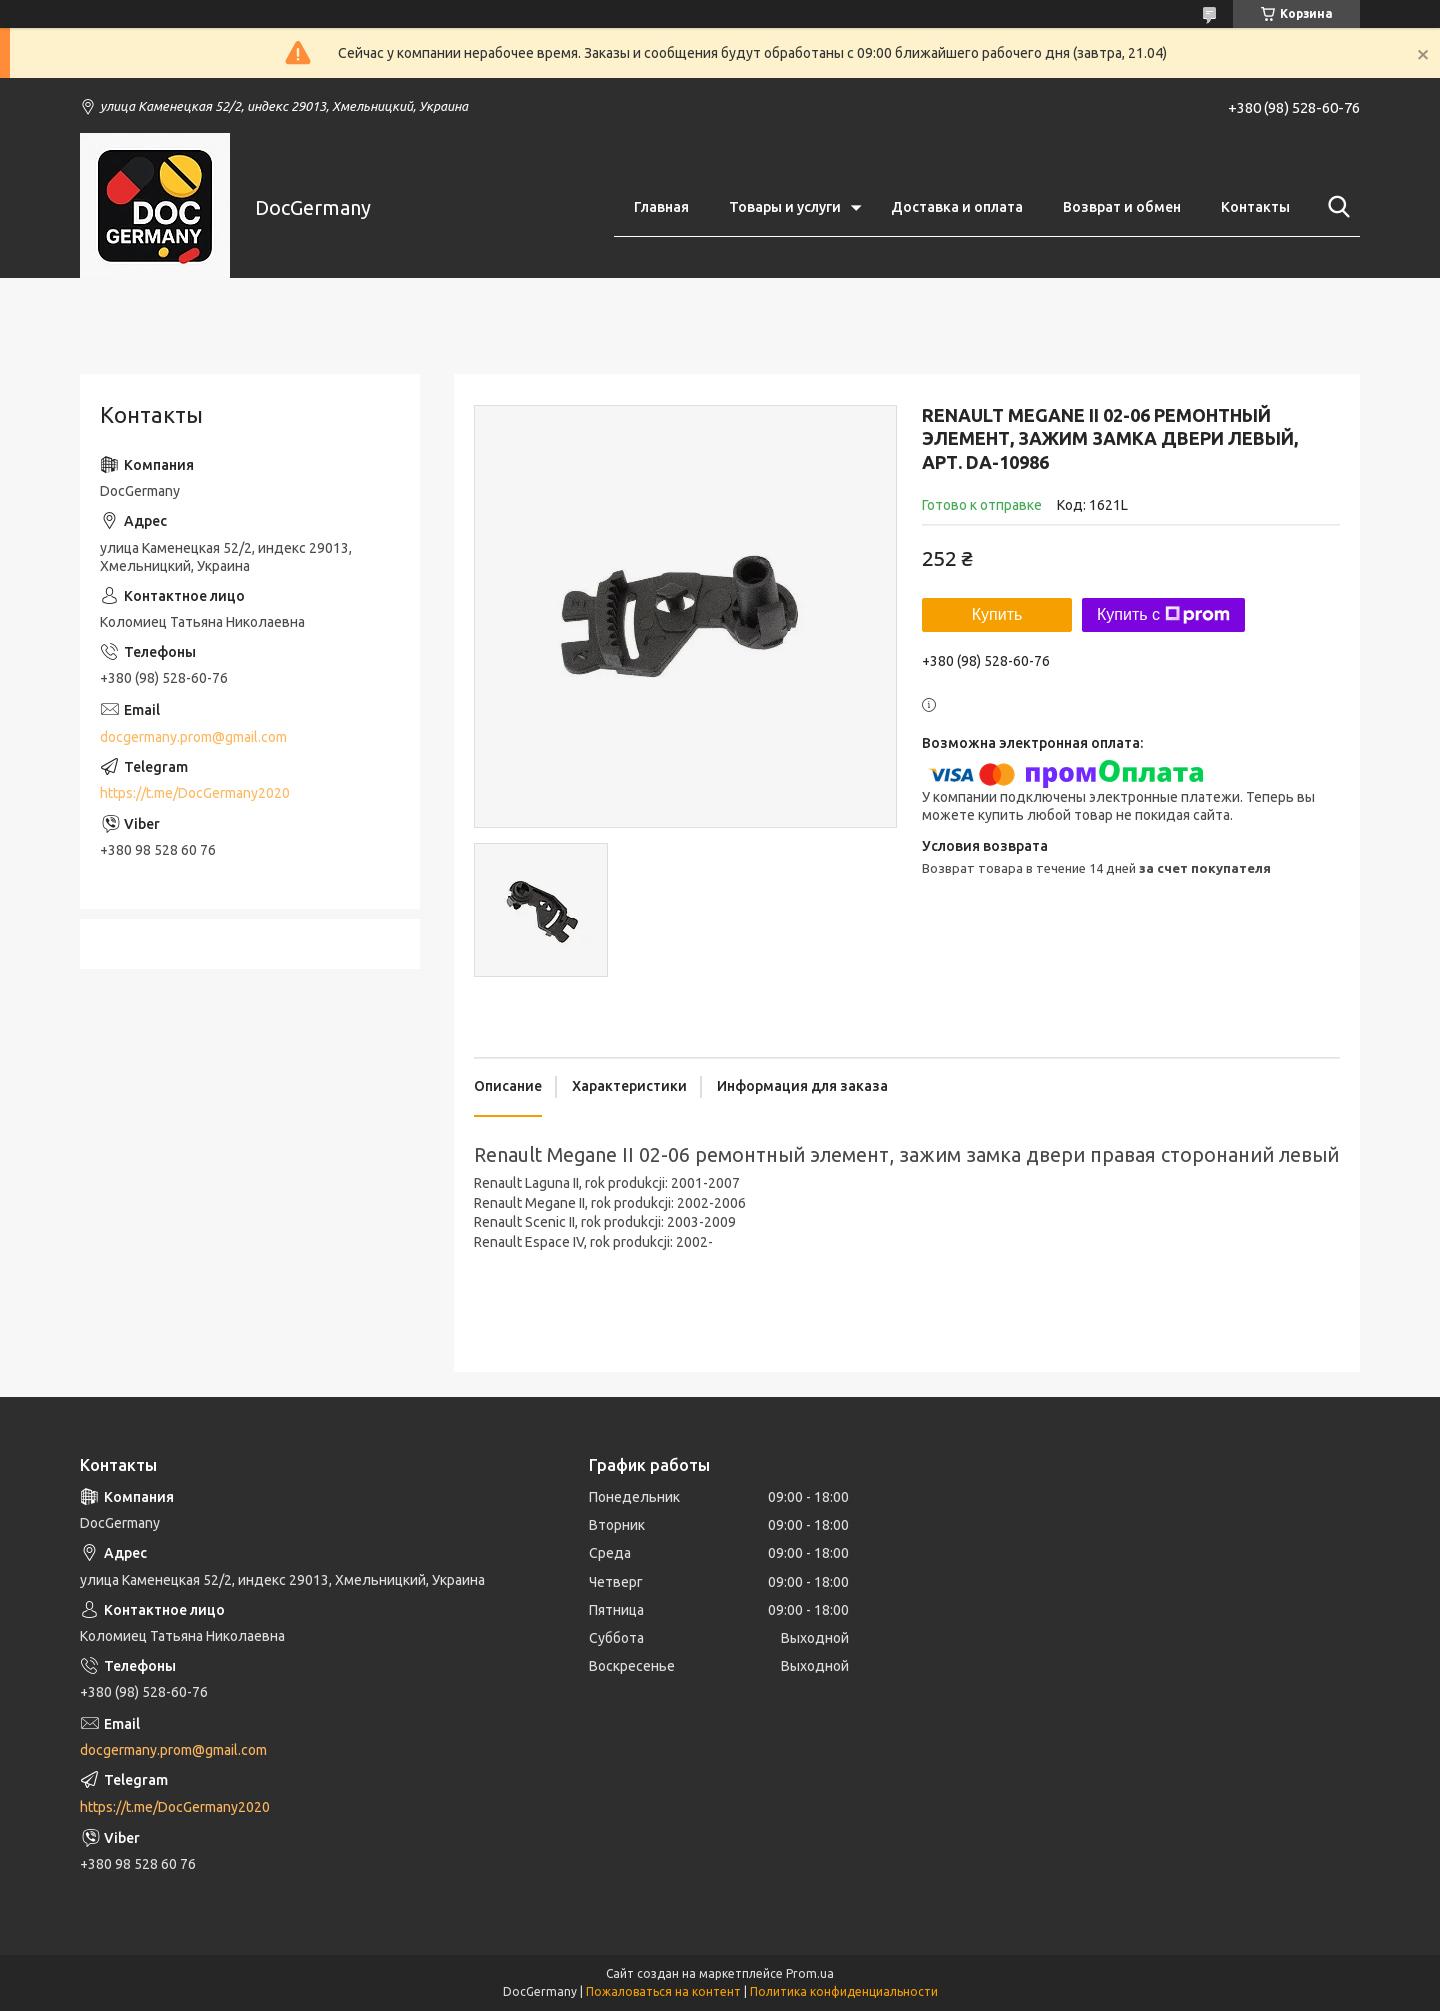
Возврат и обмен (1122, 207)
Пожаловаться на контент (663, 1991)
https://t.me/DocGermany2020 (195, 793)
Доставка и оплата (957, 207)
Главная (661, 207)
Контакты (1255, 207)
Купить (997, 614)
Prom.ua (810, 1973)
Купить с (1163, 615)
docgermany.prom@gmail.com (193, 737)
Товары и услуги (785, 207)
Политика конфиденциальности (844, 1991)
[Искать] (1335, 207)
